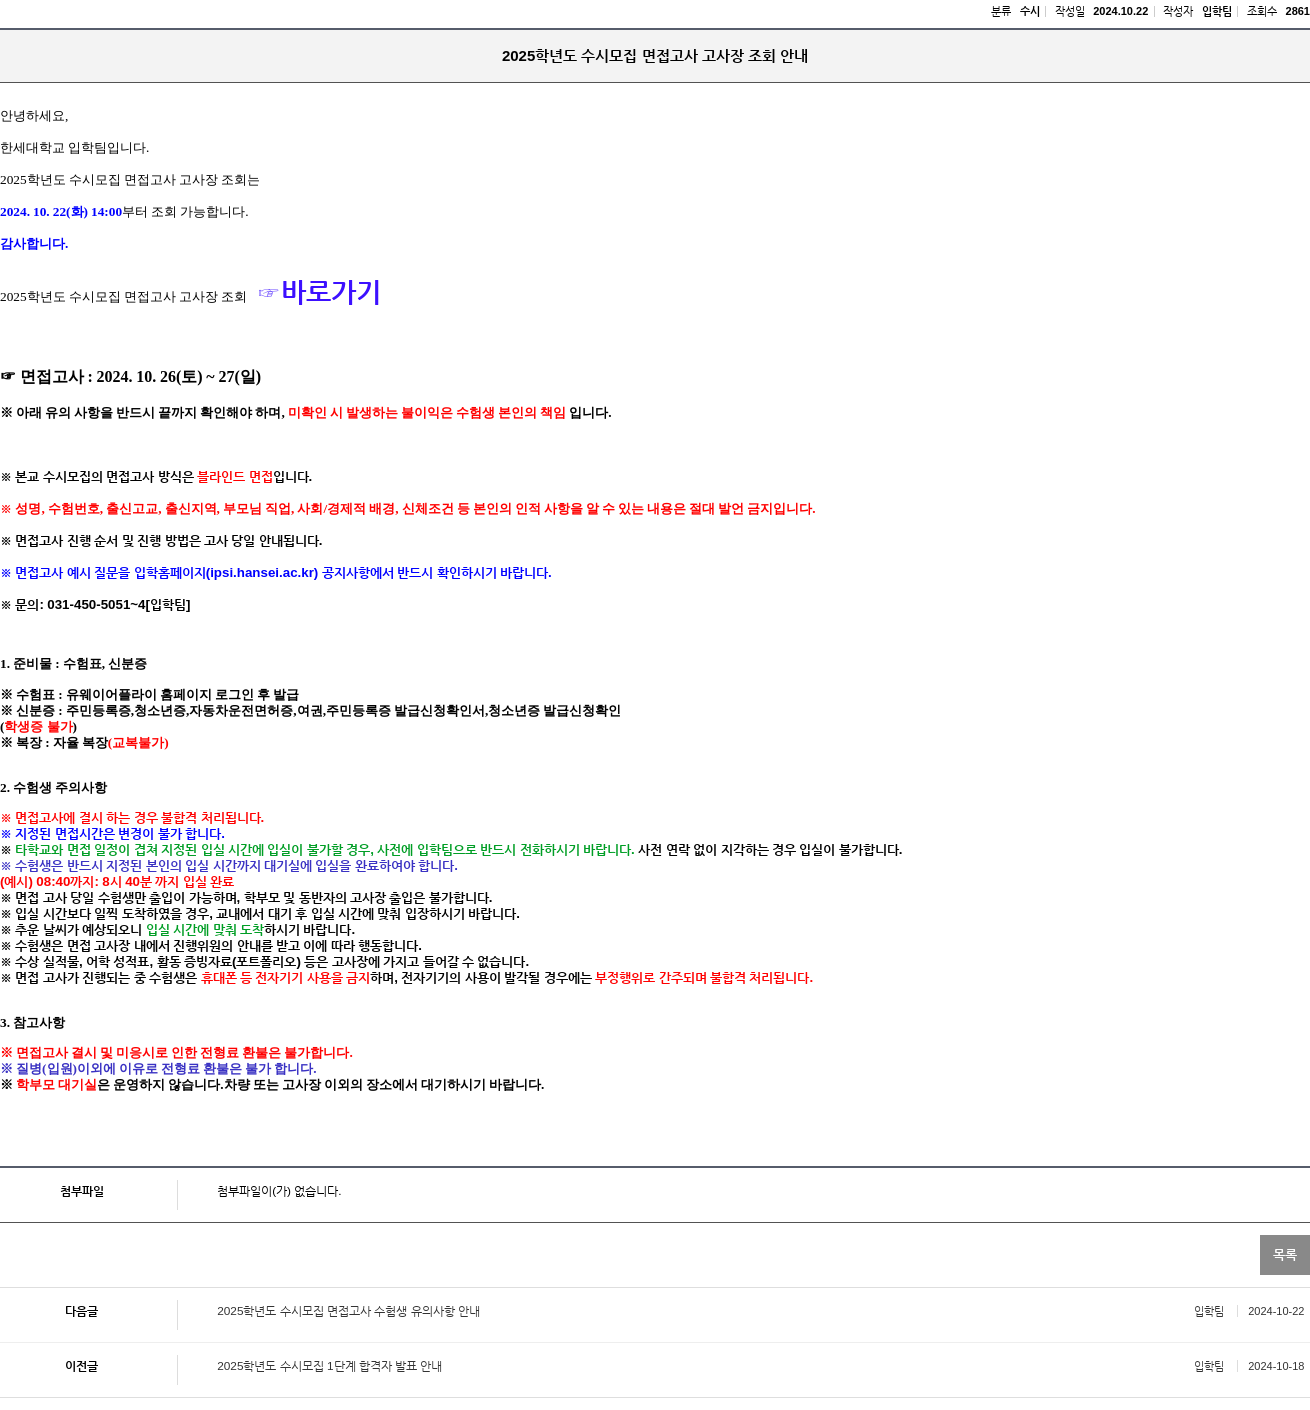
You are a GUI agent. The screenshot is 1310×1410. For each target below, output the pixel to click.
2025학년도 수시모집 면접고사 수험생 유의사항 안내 (348, 1311)
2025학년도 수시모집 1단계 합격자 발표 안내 (329, 1366)
